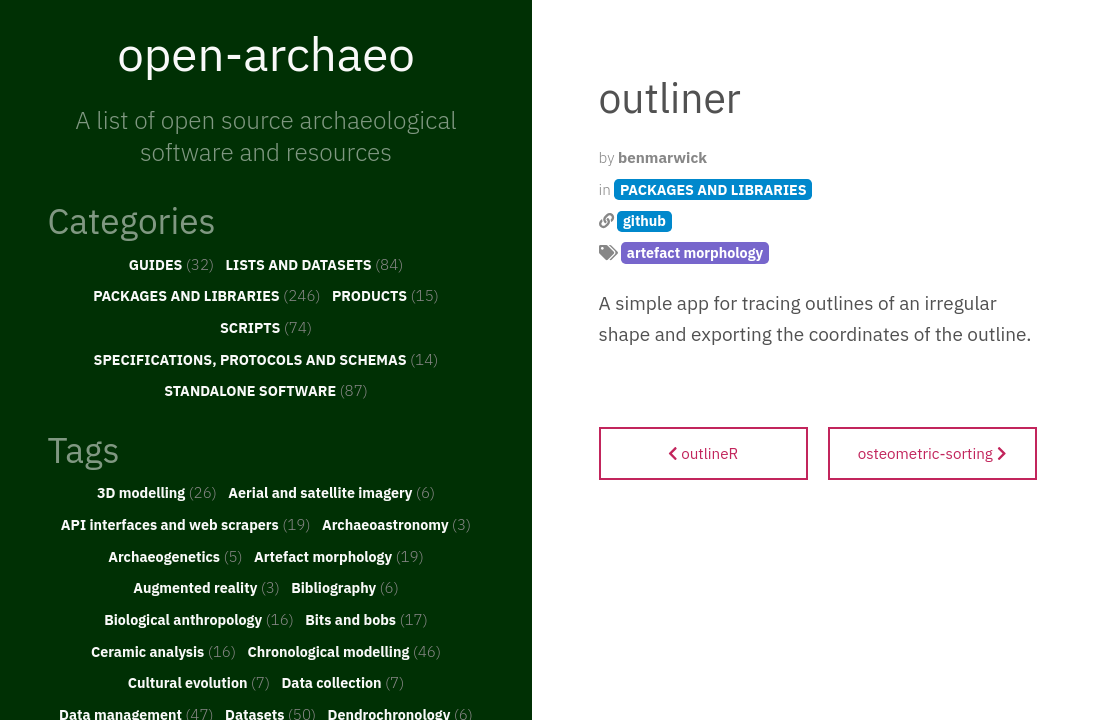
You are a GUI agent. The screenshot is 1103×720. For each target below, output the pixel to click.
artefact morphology (695, 252)
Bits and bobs (366, 619)
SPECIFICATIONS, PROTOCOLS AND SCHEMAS (266, 359)
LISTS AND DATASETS (315, 264)
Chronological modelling (344, 651)
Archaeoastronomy (396, 524)
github (644, 220)
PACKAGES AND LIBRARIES (206, 295)
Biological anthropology (199, 619)
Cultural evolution (199, 682)
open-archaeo (266, 53)
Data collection (342, 682)
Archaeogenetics (175, 556)
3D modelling (157, 492)
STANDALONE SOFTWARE (266, 390)
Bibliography (345, 587)
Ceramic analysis (163, 651)
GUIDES (172, 264)
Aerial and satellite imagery (331, 492)
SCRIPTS (266, 327)
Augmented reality (206, 587)
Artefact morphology (339, 556)
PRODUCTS (385, 295)
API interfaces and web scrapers (186, 524)
